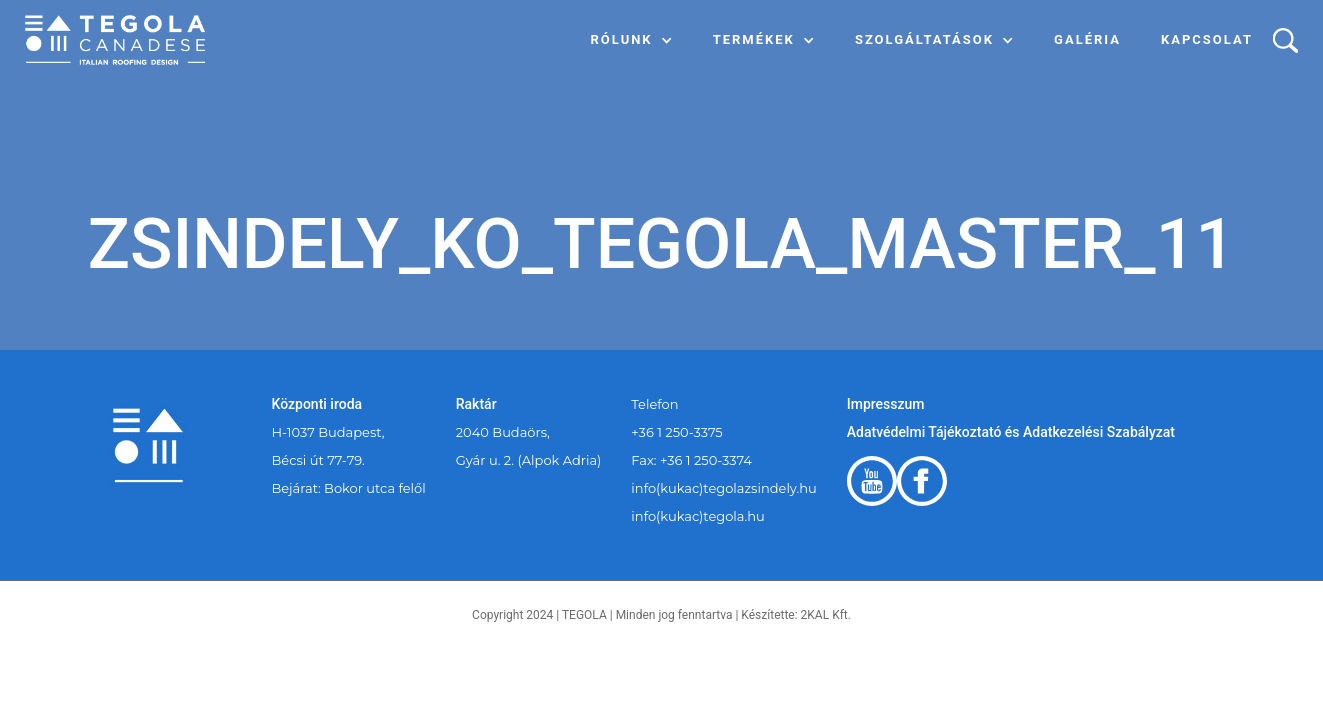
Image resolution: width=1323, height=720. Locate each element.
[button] (632, 40)
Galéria (1087, 39)
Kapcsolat (1207, 39)
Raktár (476, 404)
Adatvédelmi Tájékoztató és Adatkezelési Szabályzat (1011, 432)
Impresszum (886, 404)
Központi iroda (317, 404)
